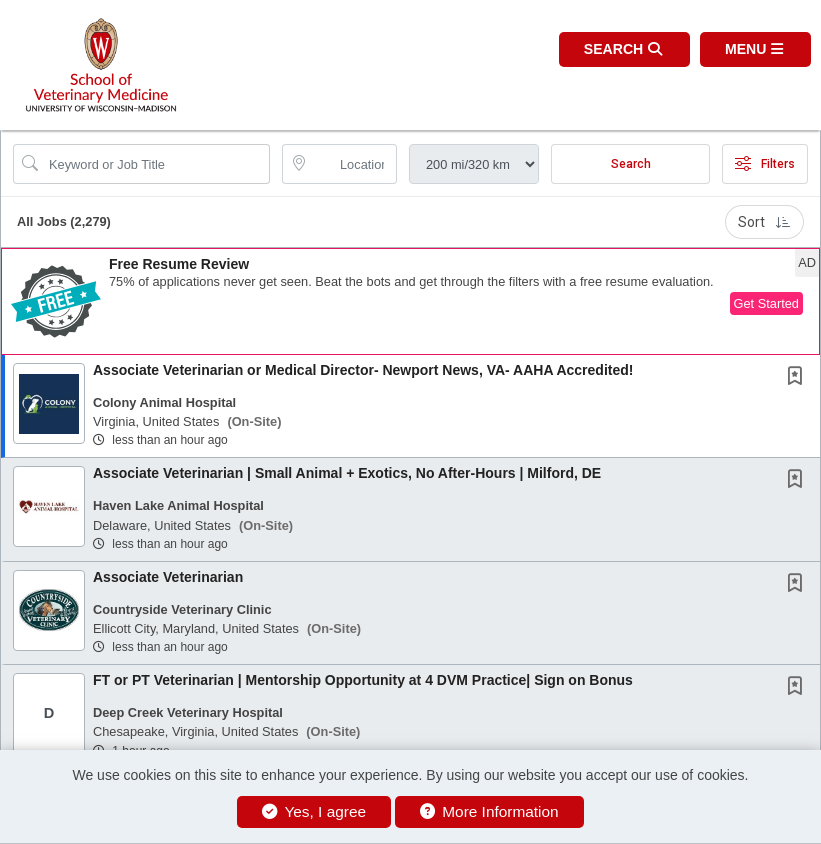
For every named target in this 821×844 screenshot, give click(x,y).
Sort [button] (764, 222)
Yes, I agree (314, 811)
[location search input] (353, 164)
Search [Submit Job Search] (631, 164)
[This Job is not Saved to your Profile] (799, 378)
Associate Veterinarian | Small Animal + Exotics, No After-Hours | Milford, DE (347, 473)
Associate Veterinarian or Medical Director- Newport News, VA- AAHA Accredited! (363, 370)
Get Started (766, 303)
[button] (755, 49)
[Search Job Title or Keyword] (155, 164)
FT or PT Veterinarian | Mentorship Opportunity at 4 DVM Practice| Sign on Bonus (363, 680)
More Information (489, 811)
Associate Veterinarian (168, 577)
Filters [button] (765, 164)
